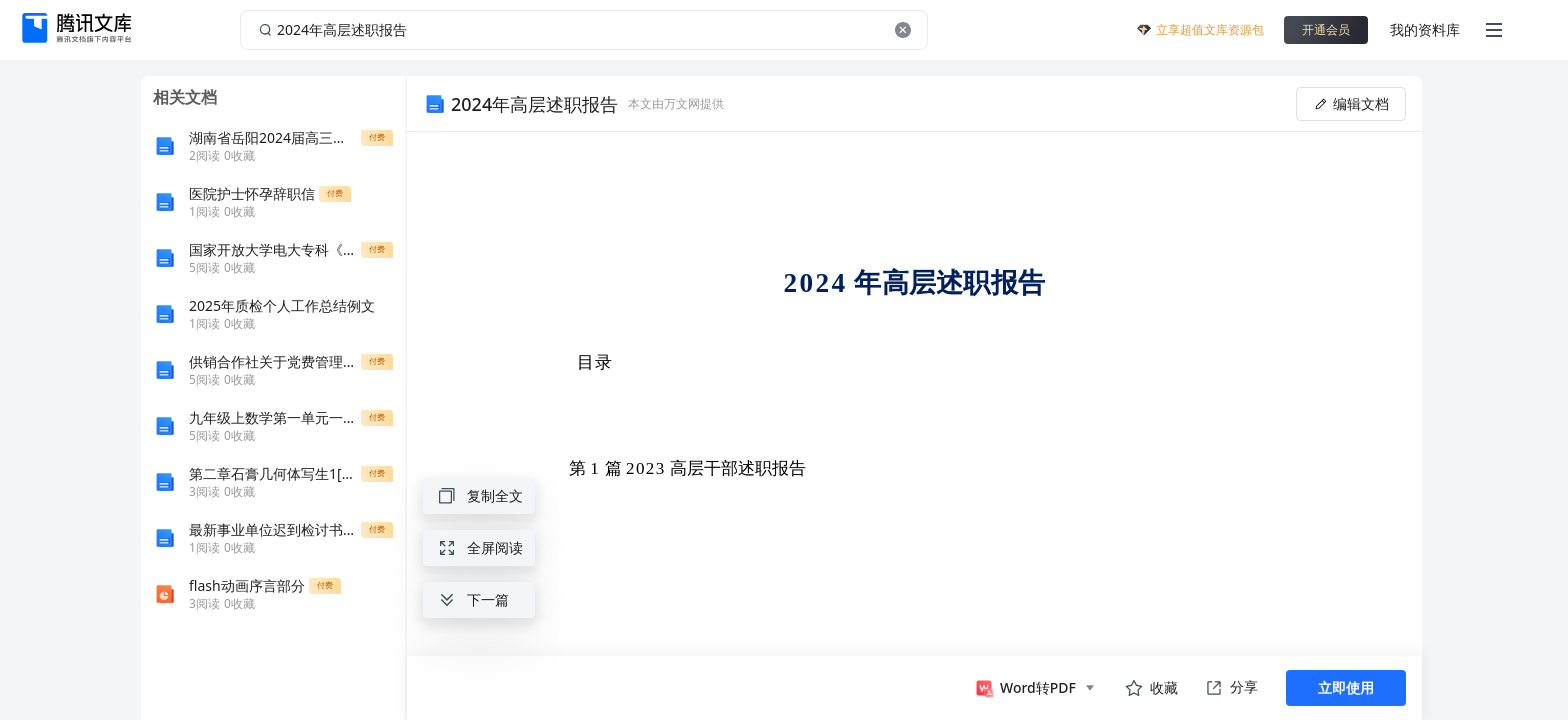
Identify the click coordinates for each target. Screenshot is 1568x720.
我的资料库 (1425, 29)
